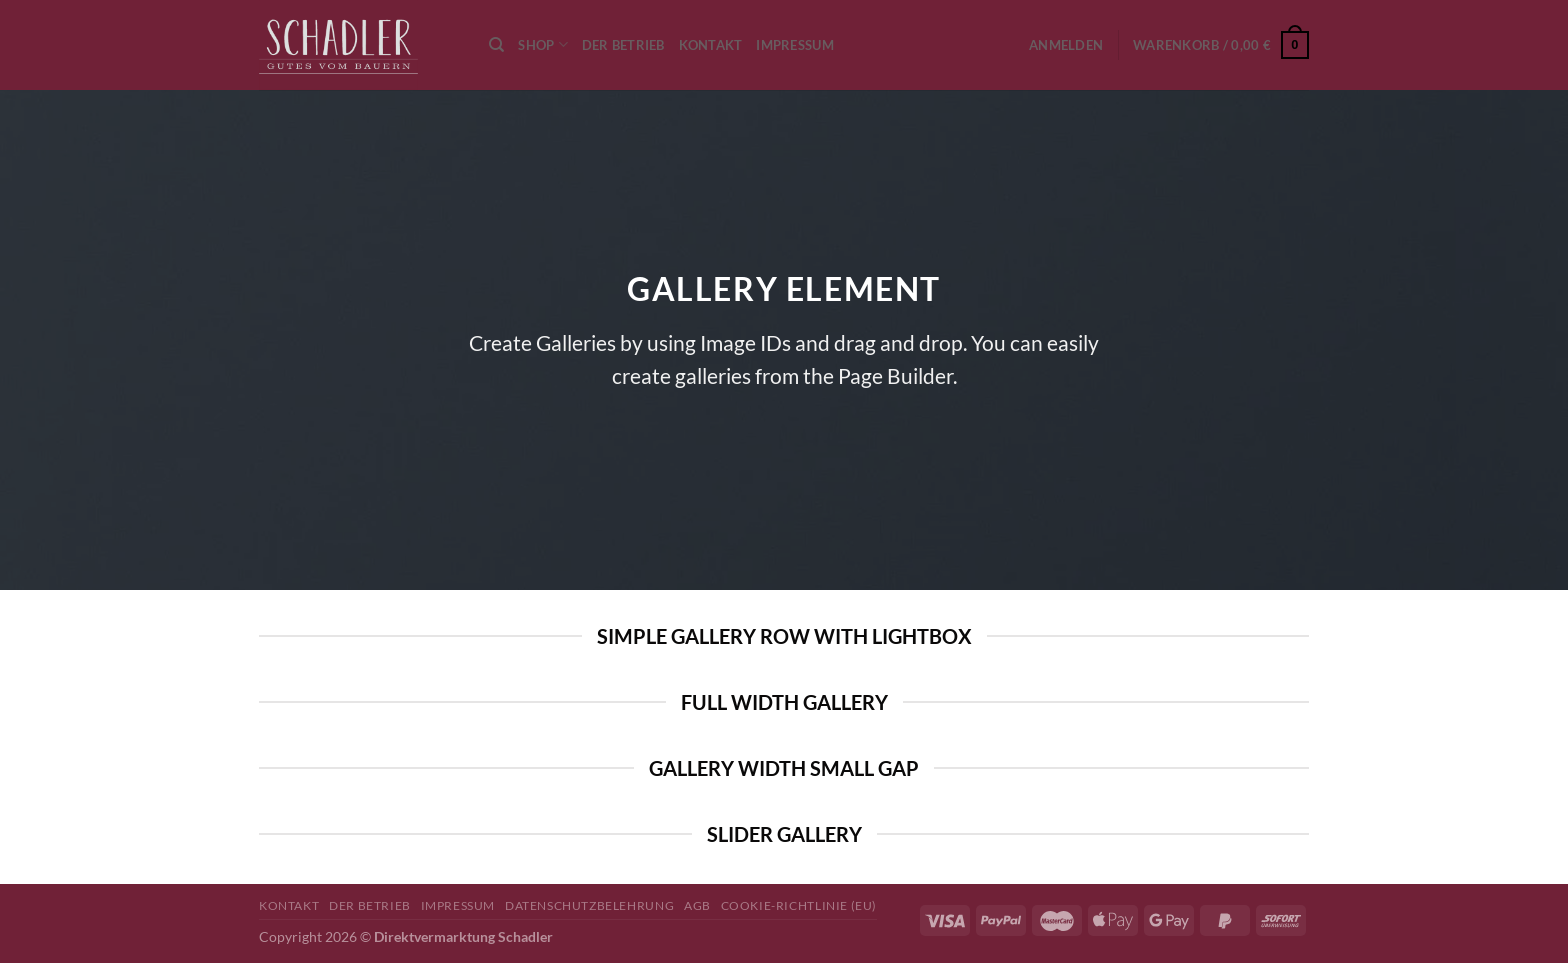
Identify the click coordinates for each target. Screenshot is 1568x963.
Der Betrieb (623, 45)
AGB (697, 905)
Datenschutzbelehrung (589, 905)
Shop (542, 44)
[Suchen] (496, 45)
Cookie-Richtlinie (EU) (799, 905)
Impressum (794, 45)
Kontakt (711, 45)
